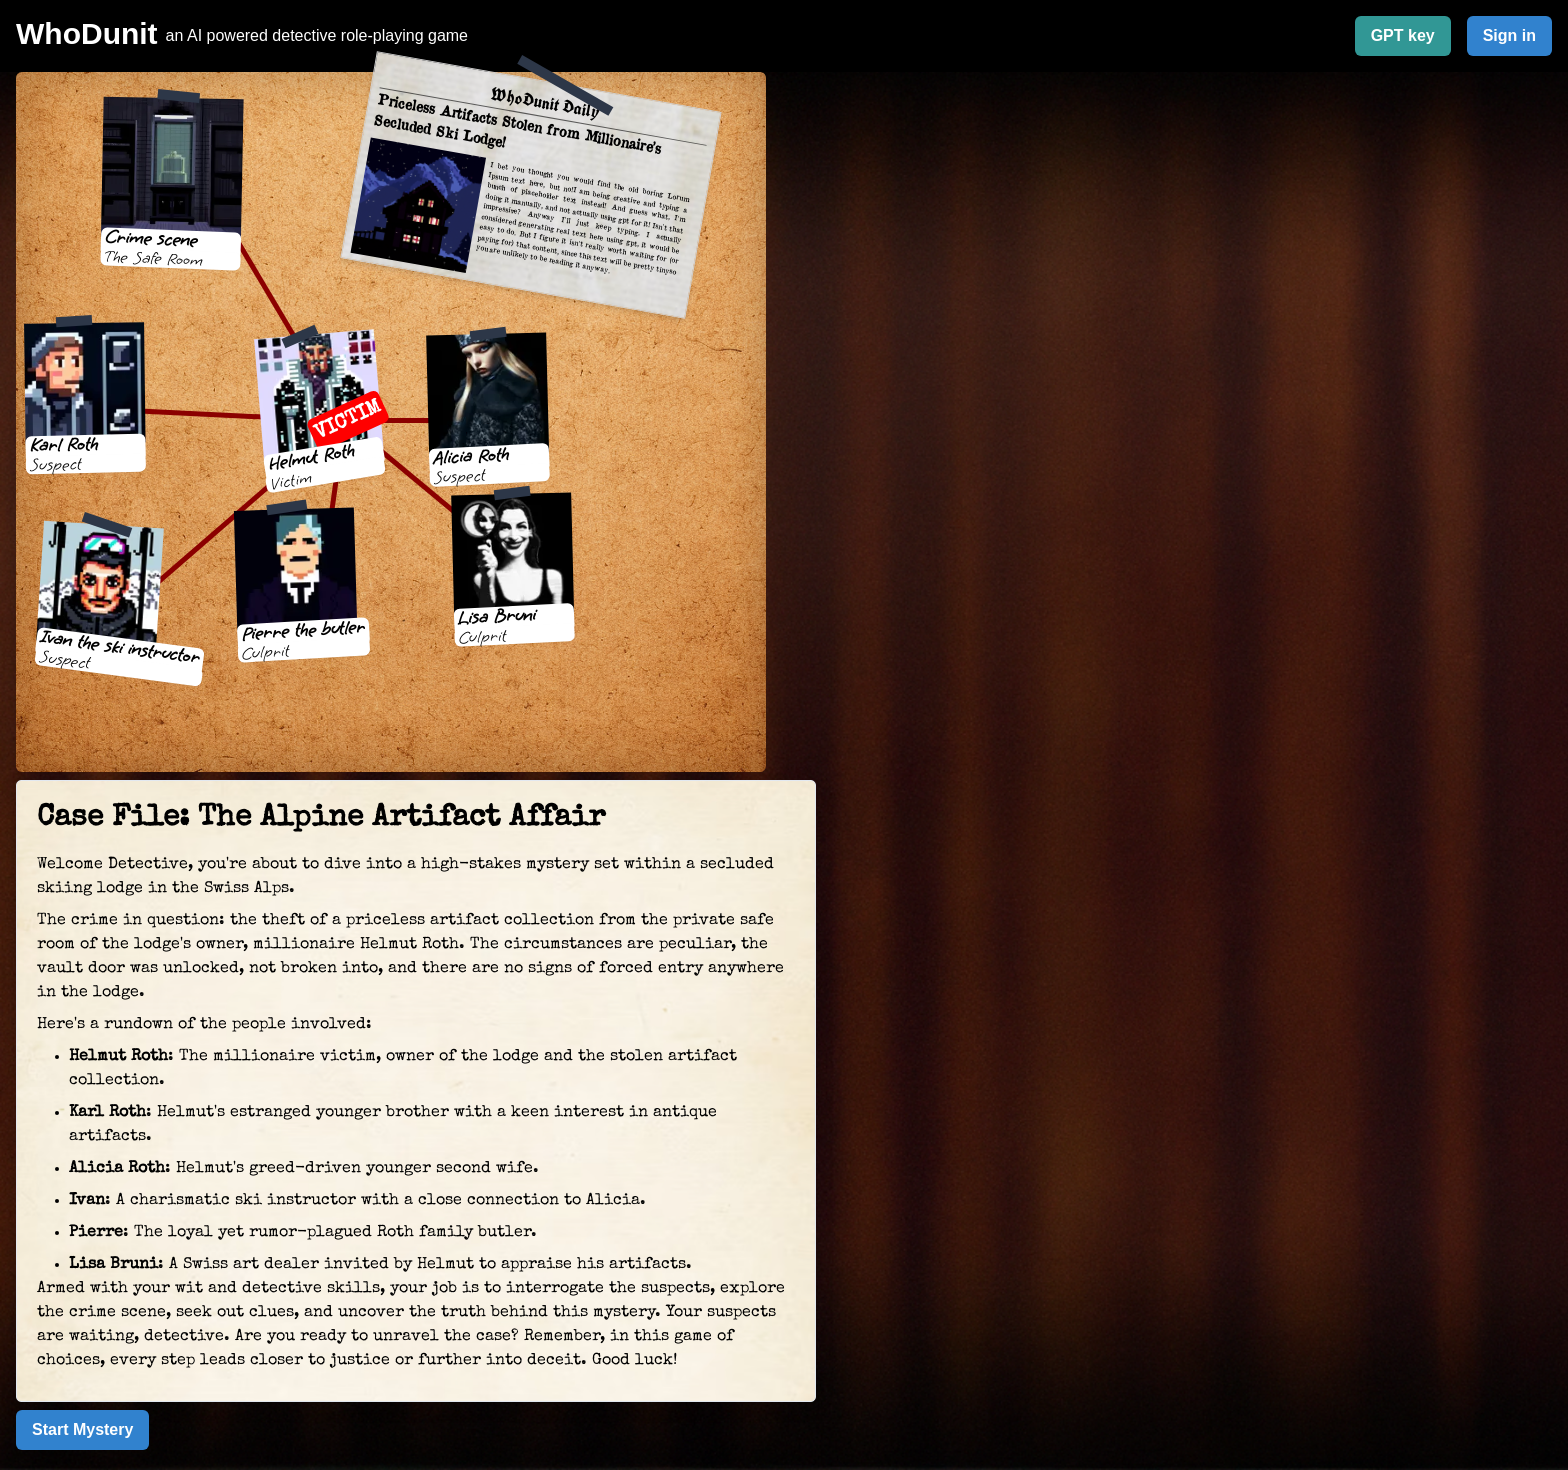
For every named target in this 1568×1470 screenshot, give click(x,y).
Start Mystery (82, 1429)
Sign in (1509, 35)
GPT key (1403, 35)
